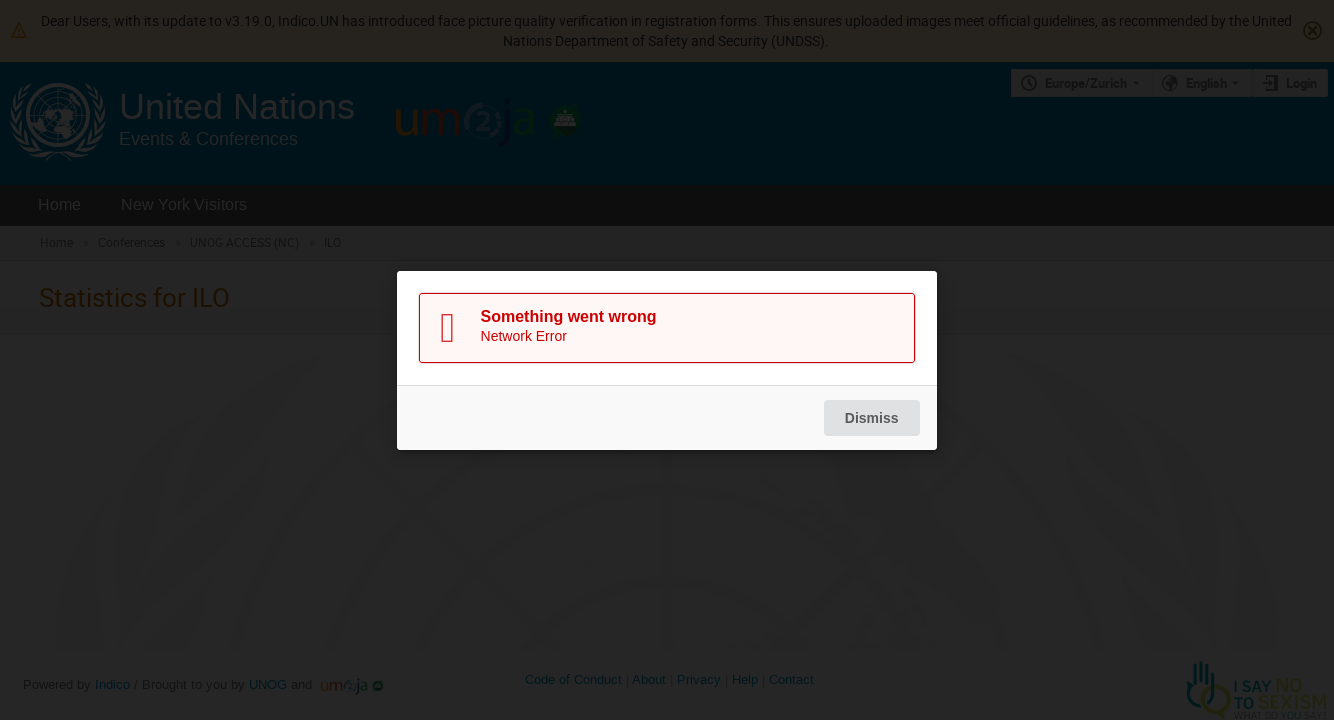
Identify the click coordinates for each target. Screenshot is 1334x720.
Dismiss (872, 418)
